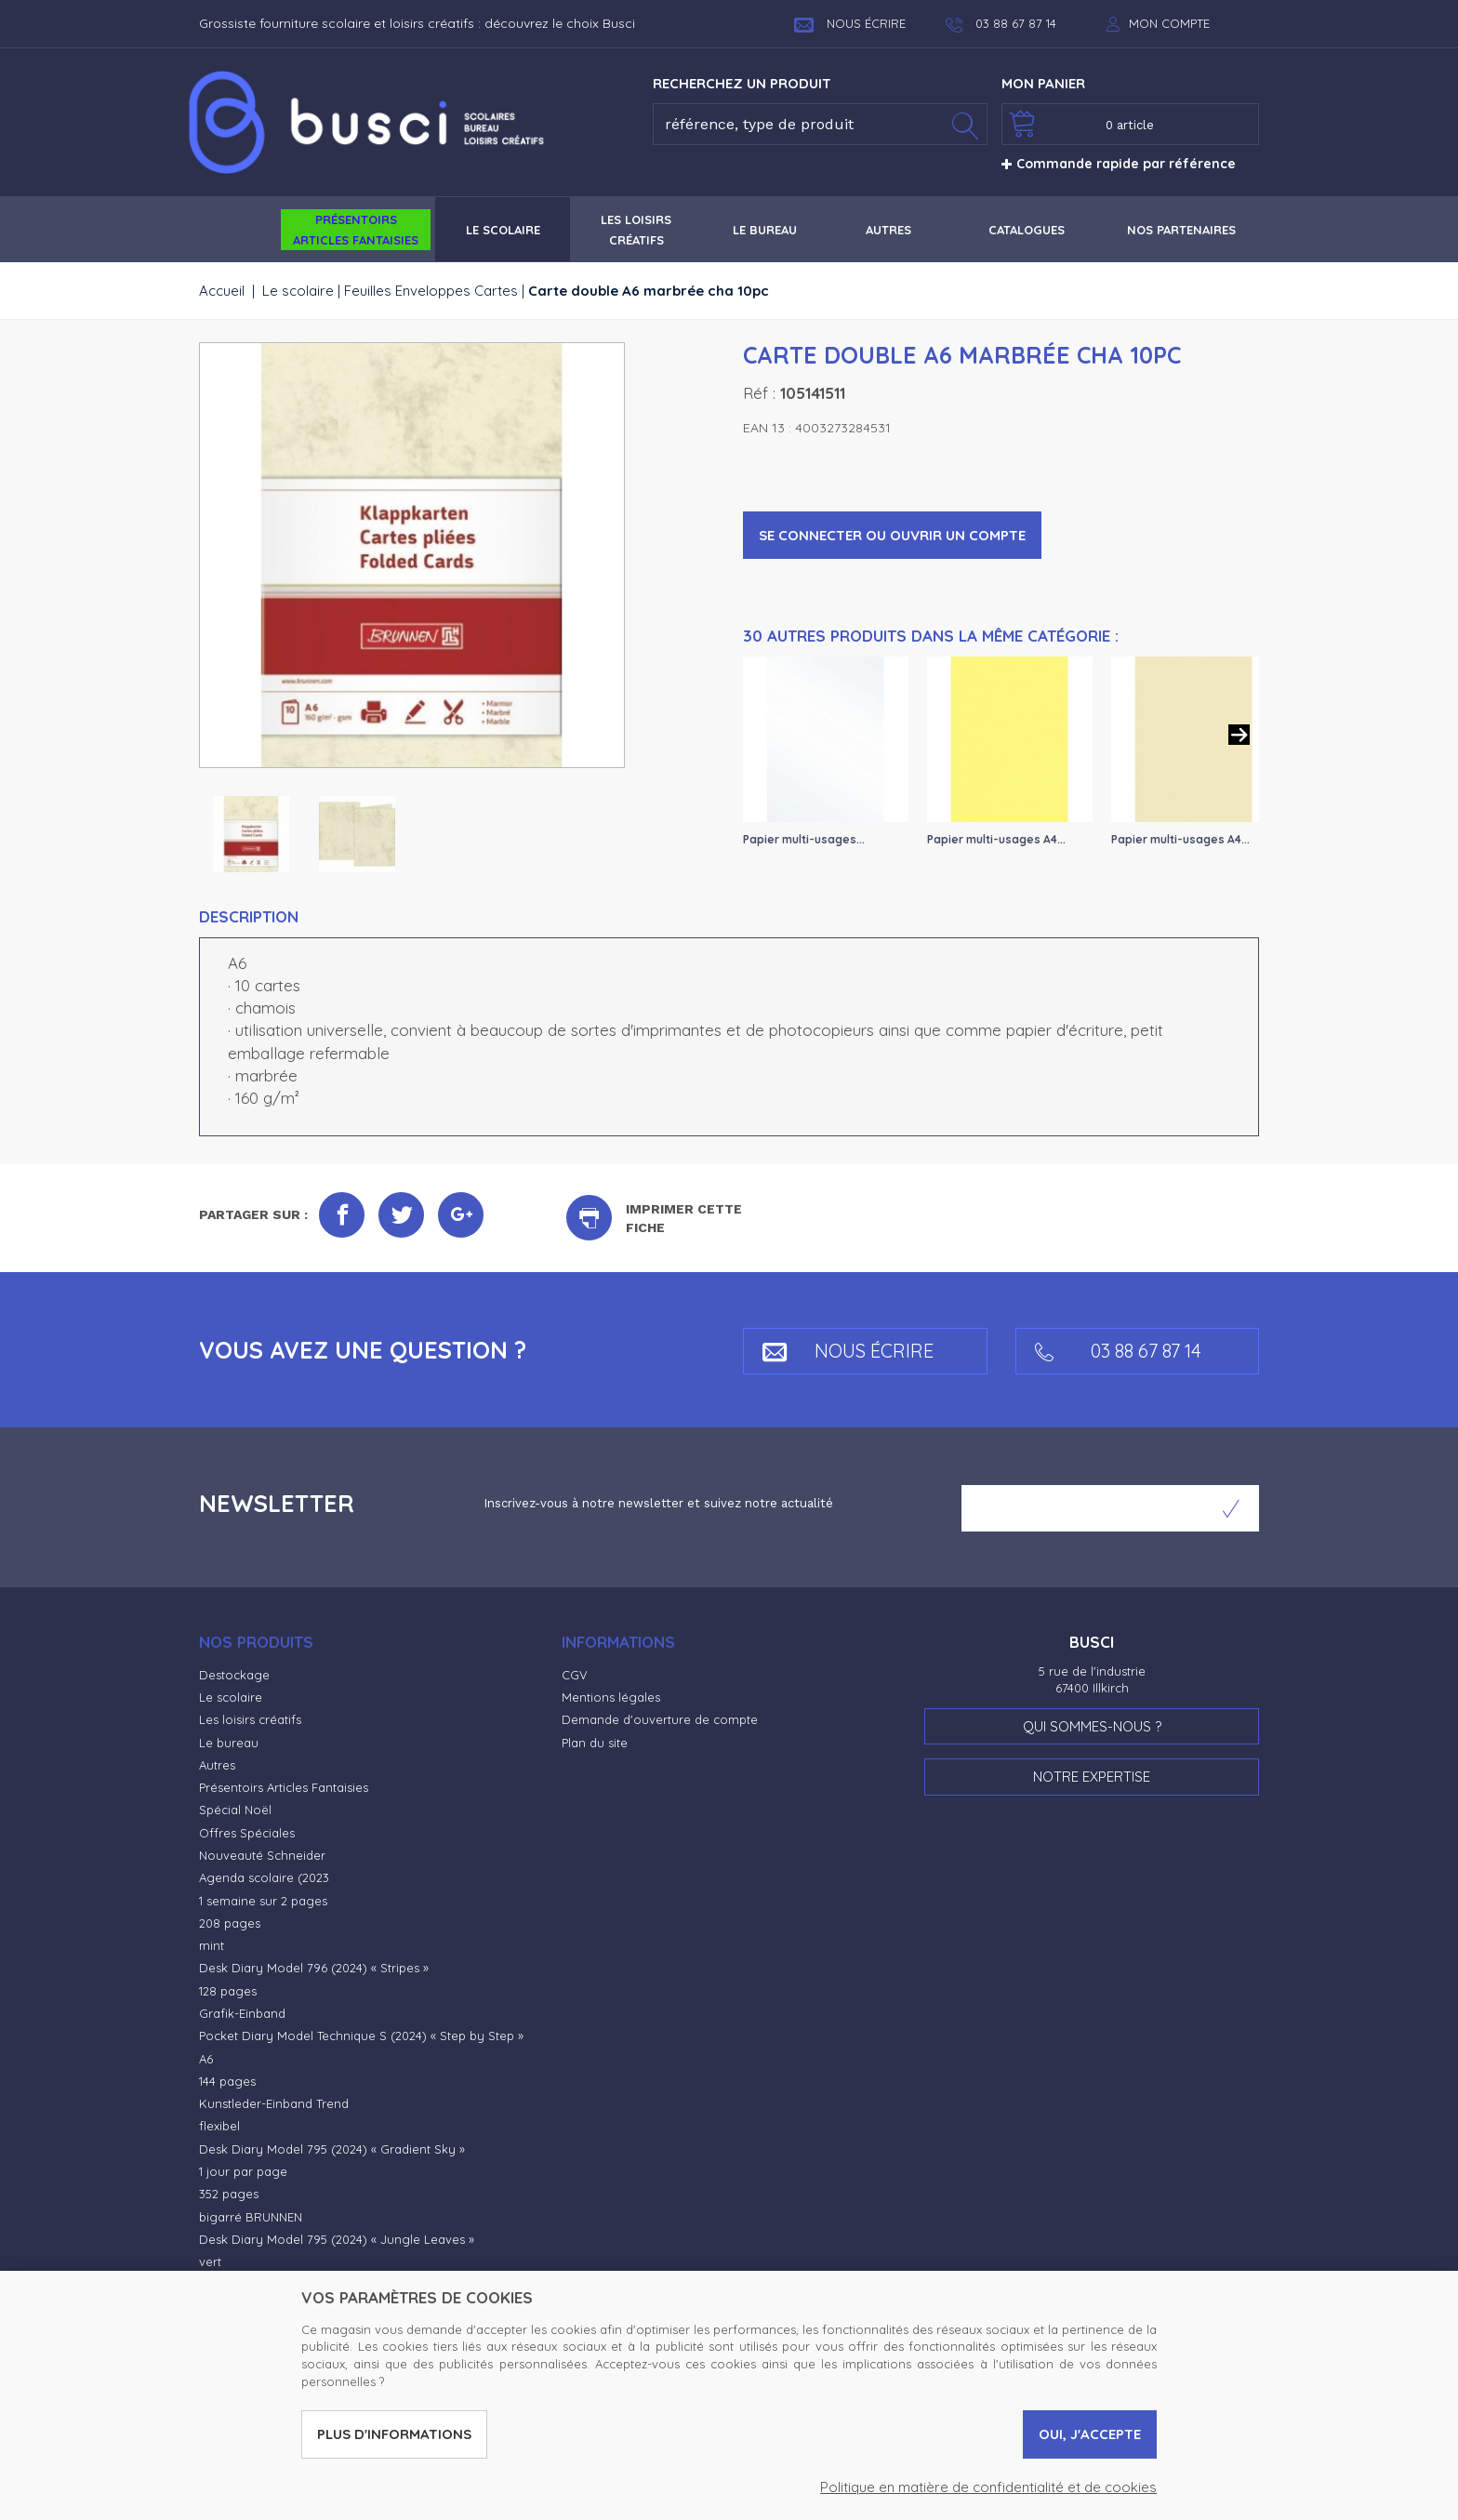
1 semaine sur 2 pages (263, 1900)
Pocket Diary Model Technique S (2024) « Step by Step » (361, 2035)
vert (210, 2261)
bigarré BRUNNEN (250, 2216)
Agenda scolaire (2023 (264, 1877)
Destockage (234, 1674)
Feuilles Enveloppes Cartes (431, 290)
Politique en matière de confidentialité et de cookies (988, 2487)
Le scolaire (298, 290)
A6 (206, 2058)
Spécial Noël (235, 1809)
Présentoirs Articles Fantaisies (283, 1787)
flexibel (219, 2125)
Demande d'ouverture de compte (660, 1719)
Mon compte (1169, 23)
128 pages (228, 1990)
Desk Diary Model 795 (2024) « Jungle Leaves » (336, 2239)
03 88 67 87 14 (1118, 1350)
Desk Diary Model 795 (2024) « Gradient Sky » (332, 2149)
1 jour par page (243, 2171)
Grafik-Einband (242, 2013)
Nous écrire (850, 23)
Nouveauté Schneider (262, 1855)
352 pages (228, 2193)
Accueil (222, 290)
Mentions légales (611, 1697)
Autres (217, 1764)
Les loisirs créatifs (250, 1719)
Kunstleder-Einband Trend (274, 2103)
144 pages (227, 2081)
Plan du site (595, 1742)
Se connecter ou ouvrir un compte (892, 535)
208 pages (229, 1923)
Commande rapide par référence (1118, 163)
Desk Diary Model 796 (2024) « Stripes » (314, 1967)
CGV (575, 1674)
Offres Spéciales (247, 1832)
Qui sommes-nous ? (1092, 1726)
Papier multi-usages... (804, 839)
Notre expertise (1091, 1776)
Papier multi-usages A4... (996, 839)
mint (211, 1945)
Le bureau (228, 1742)
